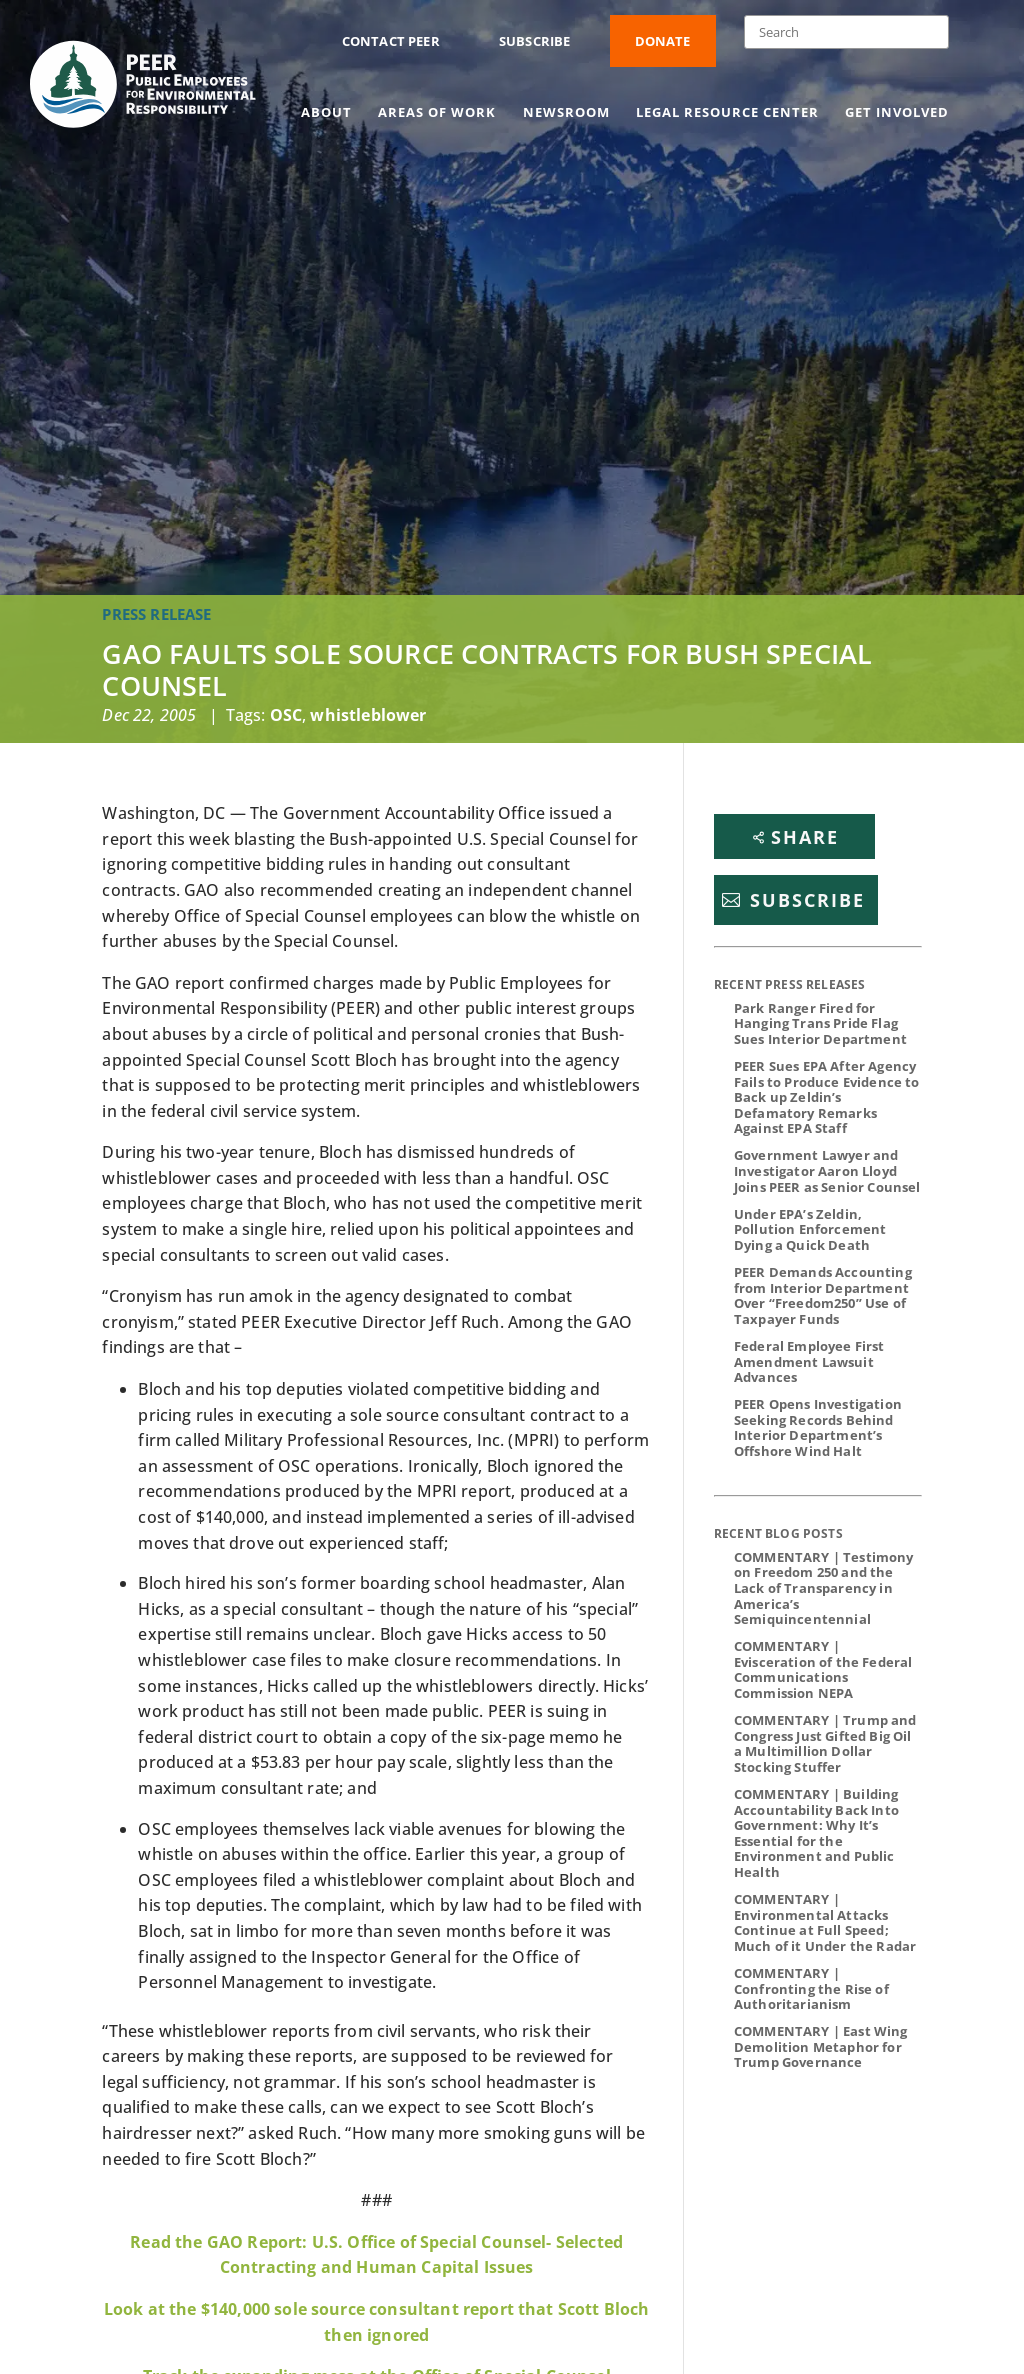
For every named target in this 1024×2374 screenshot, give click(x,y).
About (326, 113)
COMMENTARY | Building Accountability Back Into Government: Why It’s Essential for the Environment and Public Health (816, 1833)
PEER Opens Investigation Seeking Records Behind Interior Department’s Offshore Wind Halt (818, 1427)
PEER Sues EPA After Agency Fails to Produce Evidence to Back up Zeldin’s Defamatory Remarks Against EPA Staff (826, 1097)
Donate (663, 41)
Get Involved (897, 113)
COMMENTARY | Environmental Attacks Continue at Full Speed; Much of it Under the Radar (825, 1922)
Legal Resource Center (727, 113)
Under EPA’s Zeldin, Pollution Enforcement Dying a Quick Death (810, 1229)
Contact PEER (391, 41)
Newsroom (566, 113)
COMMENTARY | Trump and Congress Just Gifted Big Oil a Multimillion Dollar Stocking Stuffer (825, 1743)
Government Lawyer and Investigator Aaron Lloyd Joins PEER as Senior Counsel (827, 1170)
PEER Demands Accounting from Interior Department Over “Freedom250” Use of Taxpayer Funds (823, 1295)
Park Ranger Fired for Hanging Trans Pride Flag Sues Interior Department (820, 1023)
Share (805, 837)
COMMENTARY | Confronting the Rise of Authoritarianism (811, 1988)
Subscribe (534, 41)
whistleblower (368, 715)
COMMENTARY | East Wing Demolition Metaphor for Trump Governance (821, 2046)
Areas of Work (437, 113)
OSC (286, 715)
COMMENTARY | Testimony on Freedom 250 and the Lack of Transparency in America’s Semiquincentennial (824, 1588)
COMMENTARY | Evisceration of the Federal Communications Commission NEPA (823, 1669)
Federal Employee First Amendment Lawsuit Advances (809, 1361)
